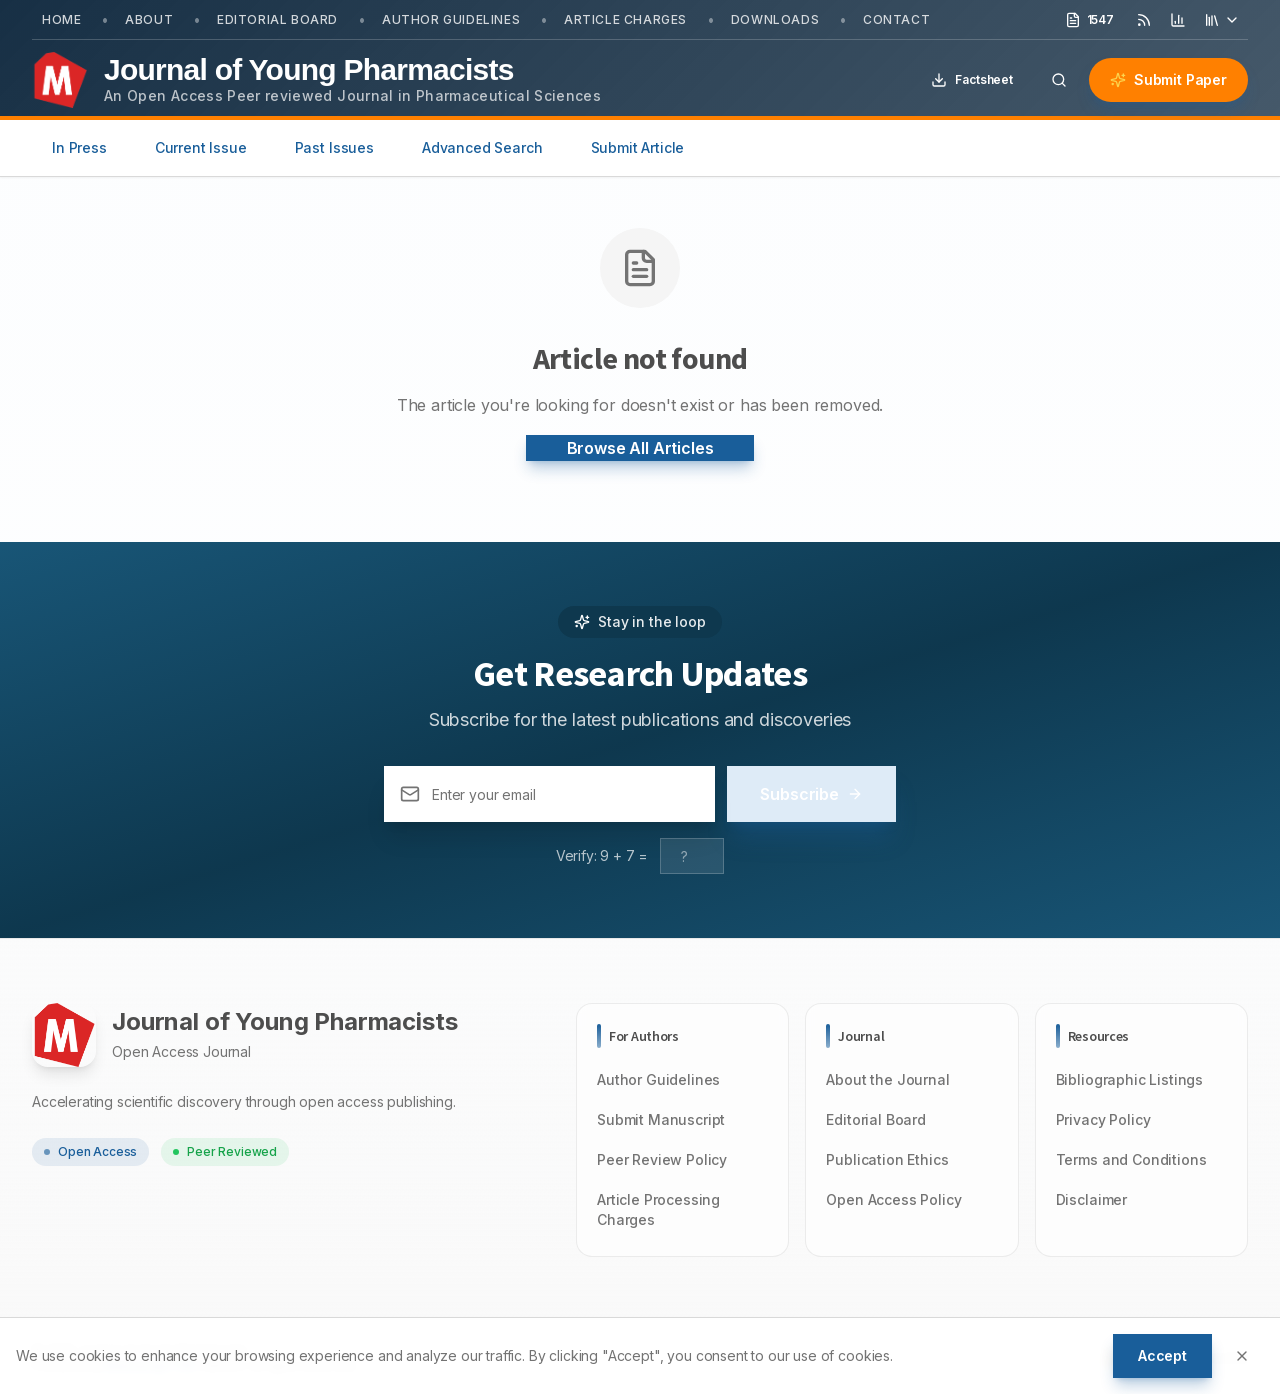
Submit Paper (1168, 79)
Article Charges (625, 19)
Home (61, 19)
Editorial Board (277, 19)
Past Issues (334, 147)
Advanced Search (482, 147)
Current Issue (201, 147)
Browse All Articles (640, 448)
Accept (1162, 1355)
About (149, 19)
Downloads (775, 19)
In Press (79, 147)
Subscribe (811, 794)
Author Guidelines (451, 19)
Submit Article (638, 147)
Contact (896, 19)
